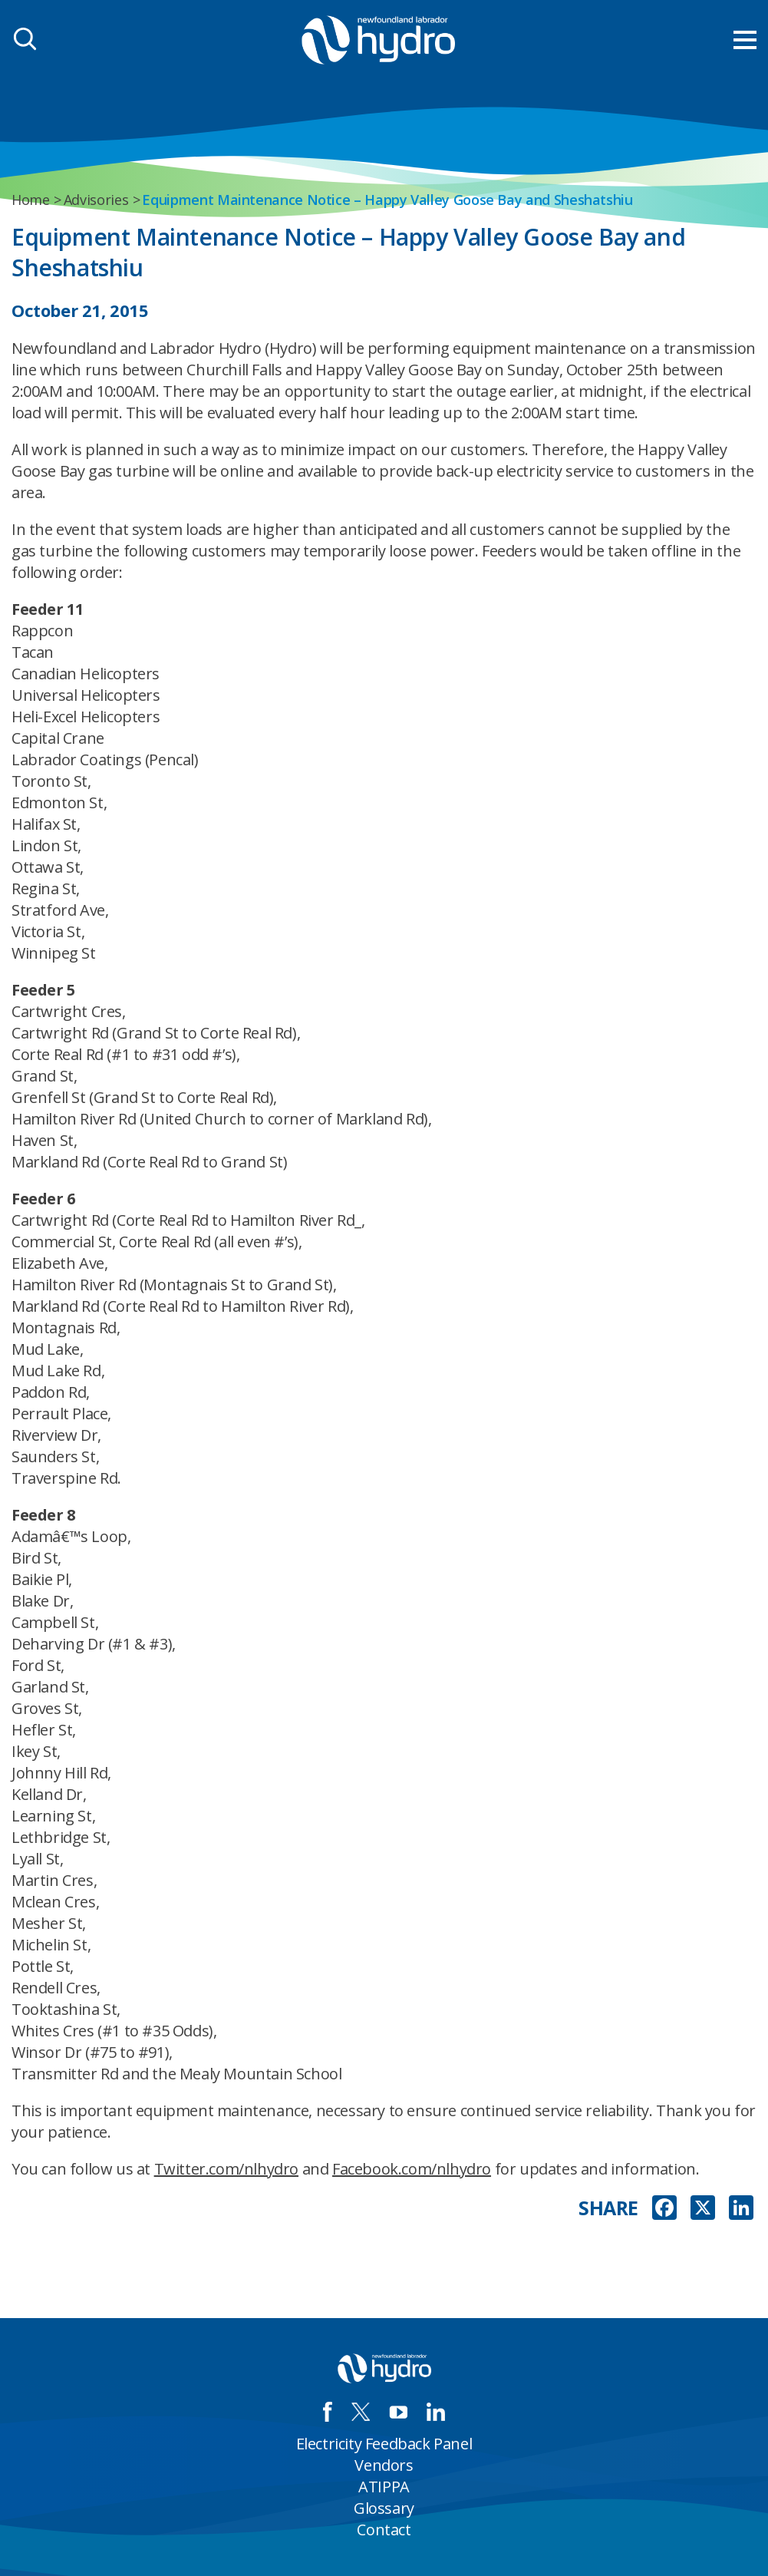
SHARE (608, 2208)
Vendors (383, 2465)
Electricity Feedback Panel (384, 2443)
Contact (383, 2529)
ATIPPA (384, 2486)
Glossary (384, 2508)
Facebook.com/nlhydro (411, 2168)
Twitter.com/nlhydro (226, 2168)
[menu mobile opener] (744, 40)
